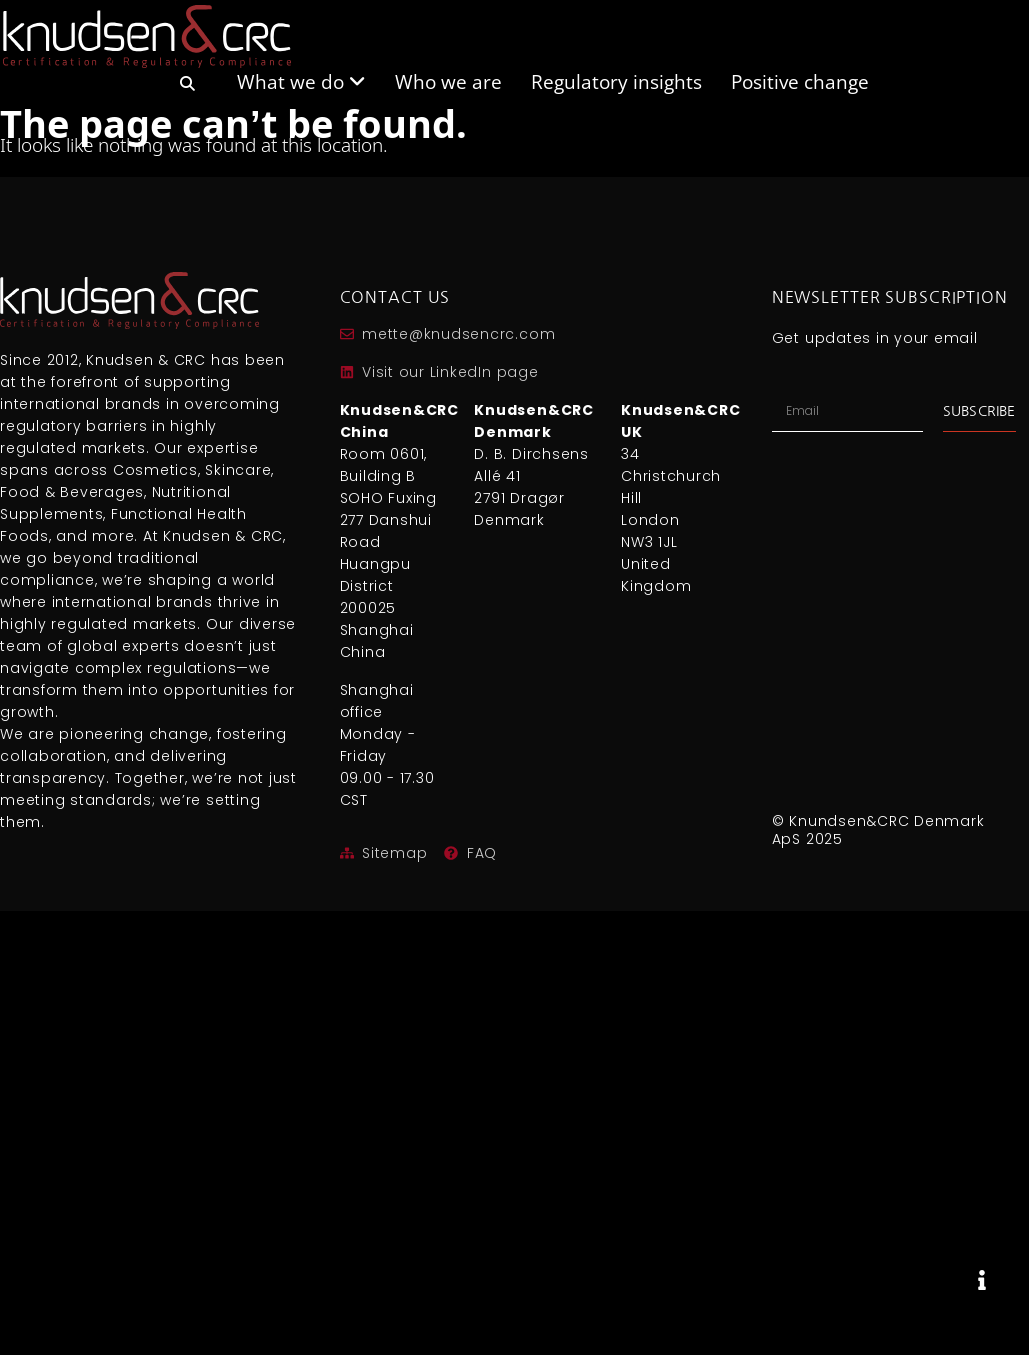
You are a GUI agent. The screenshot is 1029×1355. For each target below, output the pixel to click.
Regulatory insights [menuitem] (616, 80)
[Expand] (981, 1279)
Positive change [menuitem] (800, 80)
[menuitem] (187, 90)
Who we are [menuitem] (448, 80)
